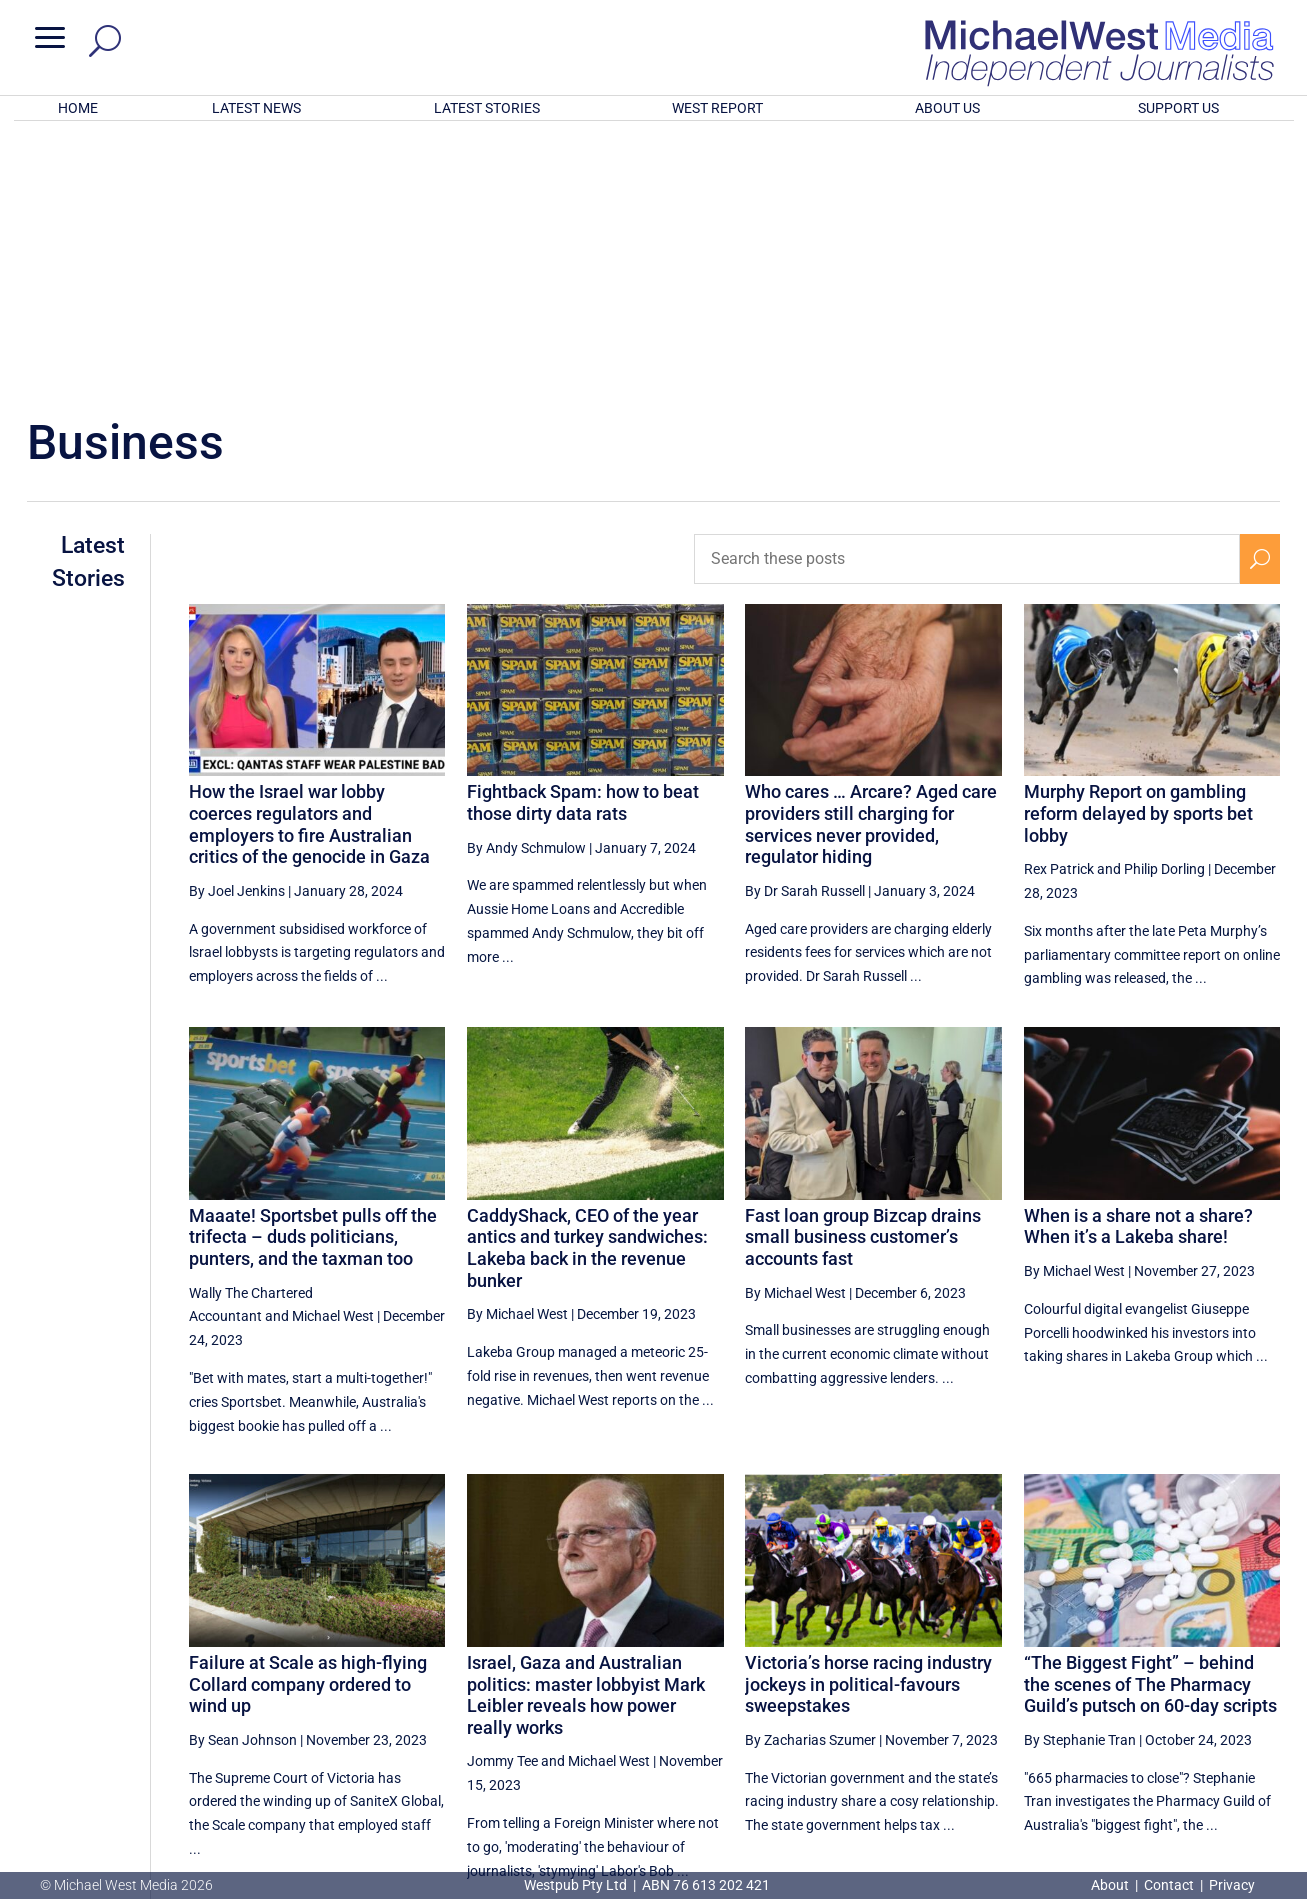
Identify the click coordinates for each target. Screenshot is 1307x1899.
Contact (1169, 1885)
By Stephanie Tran (1080, 1478)
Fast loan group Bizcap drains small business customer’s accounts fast (863, 975)
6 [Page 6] (1040, 1697)
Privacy (1232, 1885)
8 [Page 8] (1125, 1697)
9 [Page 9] (1167, 1697)
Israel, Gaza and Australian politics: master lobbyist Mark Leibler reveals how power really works (586, 1433)
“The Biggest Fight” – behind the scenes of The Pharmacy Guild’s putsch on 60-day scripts (1150, 1422)
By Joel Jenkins (237, 629)
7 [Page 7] (1082, 1697)
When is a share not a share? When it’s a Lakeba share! (1138, 964)
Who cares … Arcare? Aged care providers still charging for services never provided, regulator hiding (871, 562)
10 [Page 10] (1214, 1697)
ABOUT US (947, 108)
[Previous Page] (997, 1696)
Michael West (333, 1054)
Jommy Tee (502, 1499)
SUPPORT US (1178, 108)
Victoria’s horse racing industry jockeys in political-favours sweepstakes (868, 1422)
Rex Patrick (1059, 607)
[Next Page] (1260, 1696)
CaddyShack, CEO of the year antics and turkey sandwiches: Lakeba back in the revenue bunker (587, 986)
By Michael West (517, 1052)
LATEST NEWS (256, 108)
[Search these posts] (967, 297)
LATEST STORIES (487, 108)
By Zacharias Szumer (810, 1478)
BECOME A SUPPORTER (1204, 1769)
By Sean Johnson (243, 1478)
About (1111, 1885)
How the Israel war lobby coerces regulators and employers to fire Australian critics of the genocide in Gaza (309, 562)
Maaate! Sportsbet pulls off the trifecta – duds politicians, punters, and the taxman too (313, 975)
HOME (78, 108)
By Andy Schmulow (526, 586)
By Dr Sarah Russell (805, 629)
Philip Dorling (1164, 607)
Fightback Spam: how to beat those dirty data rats (583, 540)
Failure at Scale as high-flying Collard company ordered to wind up (308, 1422)
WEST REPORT (717, 108)
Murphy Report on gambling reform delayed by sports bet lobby (1138, 551)
